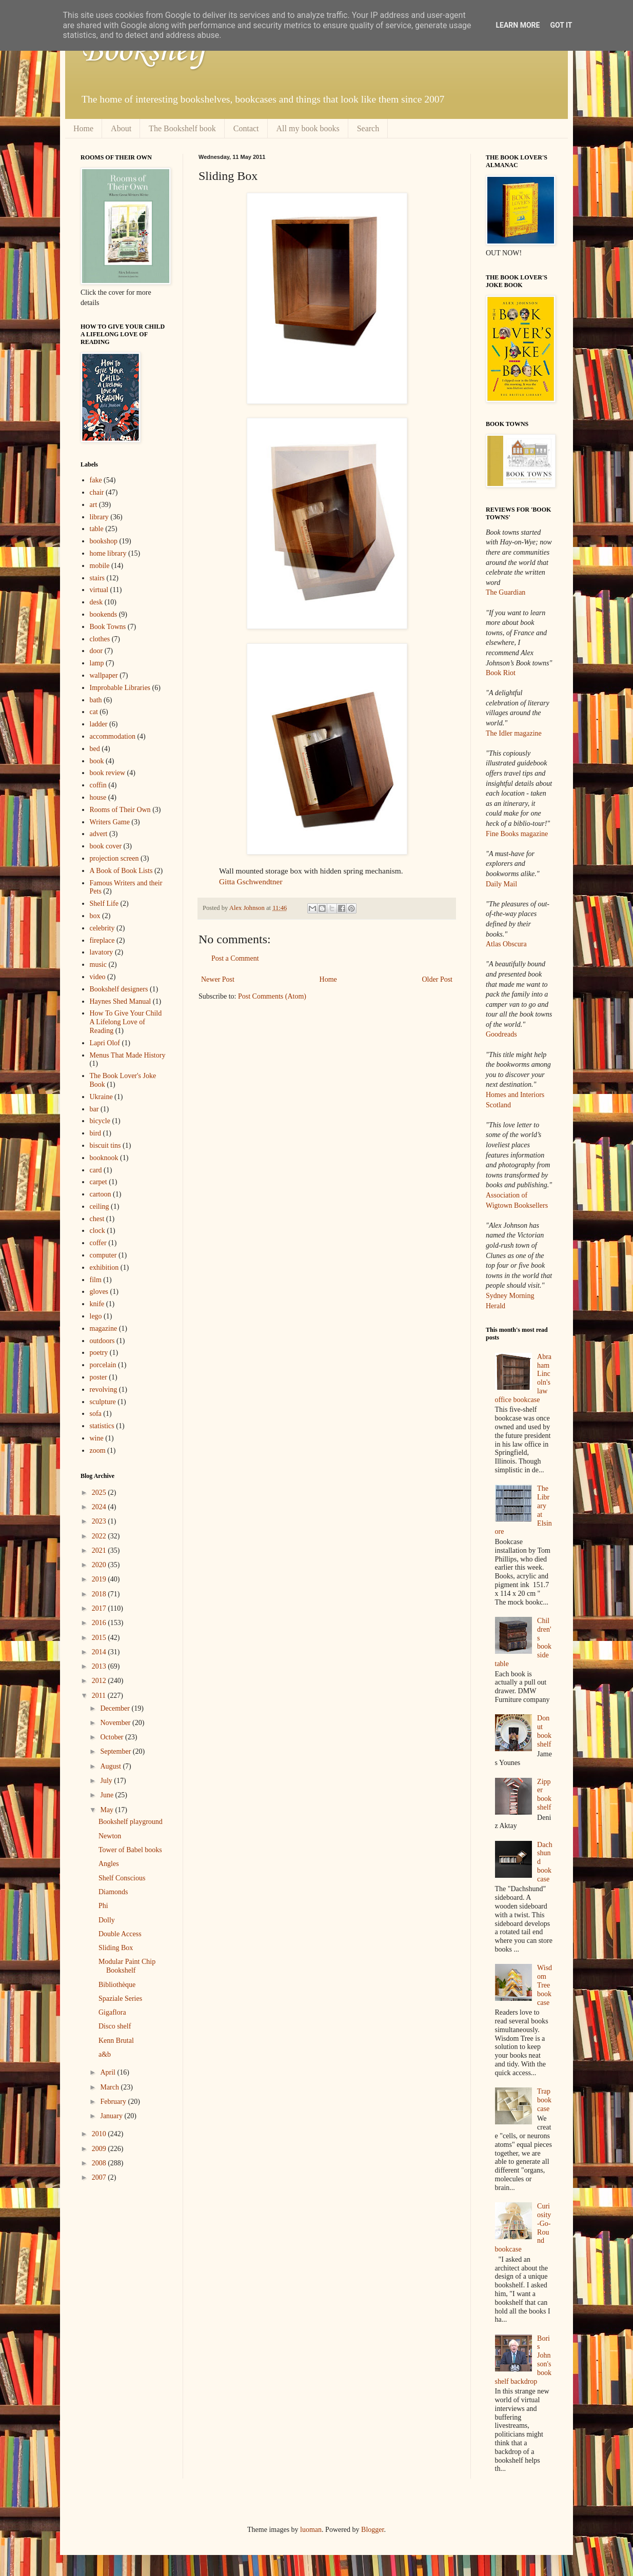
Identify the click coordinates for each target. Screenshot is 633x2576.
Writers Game (110, 822)
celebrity (102, 928)
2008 (100, 2163)
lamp (97, 663)
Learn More (518, 25)
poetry (99, 1352)
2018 (100, 1594)
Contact (246, 128)
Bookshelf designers (119, 989)
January (112, 2116)
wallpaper (104, 675)
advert (99, 834)
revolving (103, 1389)
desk (96, 602)
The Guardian (505, 592)
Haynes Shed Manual (120, 1001)
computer (103, 1255)
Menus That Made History (128, 1055)
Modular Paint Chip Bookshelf (126, 1966)
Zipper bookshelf (544, 1794)
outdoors (102, 1341)
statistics (102, 1426)
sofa (96, 1413)
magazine (103, 1328)
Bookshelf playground (130, 1821)
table (97, 529)
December (115, 1708)
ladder (99, 724)
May (107, 1810)
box (95, 916)
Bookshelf (144, 51)
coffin (98, 785)
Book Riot (501, 673)
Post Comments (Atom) (272, 996)
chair (97, 492)
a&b (104, 2054)
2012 (100, 1681)
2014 (100, 1652)
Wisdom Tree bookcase (544, 1985)
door (96, 651)
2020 (100, 1565)
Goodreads (501, 1034)
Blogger (372, 2529)
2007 (100, 2177)
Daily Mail (501, 884)
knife (97, 1304)
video (98, 977)
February (114, 2101)
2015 (100, 1637)
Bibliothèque (116, 1985)
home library (108, 553)
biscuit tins (105, 1145)
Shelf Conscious (121, 1878)
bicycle (100, 1121)
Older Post (437, 979)
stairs (97, 578)
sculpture (103, 1402)
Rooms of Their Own (120, 810)
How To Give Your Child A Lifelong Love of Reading (126, 1022)
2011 (100, 1695)
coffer (98, 1243)
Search (368, 128)
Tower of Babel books (130, 1850)
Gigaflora (112, 2012)
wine (97, 1438)
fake (96, 480)
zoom (98, 1450)
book (97, 761)
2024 (100, 1507)
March (110, 2087)
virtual (99, 590)
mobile (100, 566)
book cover (106, 846)
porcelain (103, 1365)
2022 (100, 1536)
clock (97, 1230)
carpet (98, 1182)
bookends (103, 614)
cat (94, 712)
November (116, 1723)
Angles (108, 1864)
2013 (100, 1666)
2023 (100, 1521)
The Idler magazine (514, 733)
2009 (100, 2149)
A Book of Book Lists (121, 871)
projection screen (114, 858)
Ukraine (101, 1097)
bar (94, 1109)
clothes (100, 639)
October (112, 1737)
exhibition (104, 1267)
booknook (104, 1158)
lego (96, 1316)
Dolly (106, 1920)
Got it (561, 25)
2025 (100, 1492)
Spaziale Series (120, 1998)
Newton (109, 1836)
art (93, 505)
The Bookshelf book (182, 128)
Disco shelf (114, 2026)
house (98, 797)
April (108, 2072)
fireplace (102, 940)
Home (83, 128)
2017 (100, 1608)
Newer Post (217, 979)
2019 (100, 1579)
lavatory (101, 952)
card (96, 1170)
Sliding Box (115, 1948)
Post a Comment (235, 958)
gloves (99, 1291)
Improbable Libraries (120, 688)
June (107, 1795)
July (107, 1780)
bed (95, 749)
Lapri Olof (105, 1043)
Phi (103, 1906)
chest (97, 1219)
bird (96, 1133)
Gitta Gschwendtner (251, 881)
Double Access (120, 1934)
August (111, 1766)
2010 (100, 2134)
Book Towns (108, 627)
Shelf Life (104, 903)
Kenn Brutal (116, 2040)
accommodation (112, 736)
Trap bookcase (544, 2100)
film (96, 1280)
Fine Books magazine (517, 834)
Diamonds (113, 1892)
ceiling (99, 1206)
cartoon (100, 1194)
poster (98, 1377)
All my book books (308, 128)
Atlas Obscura (506, 944)
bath (96, 700)
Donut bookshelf (544, 1731)
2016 (100, 1623)
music (98, 964)
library (99, 517)
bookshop (103, 541)
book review (108, 773)
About (121, 128)
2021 (100, 1550)
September (116, 1751)
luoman (311, 2529)
